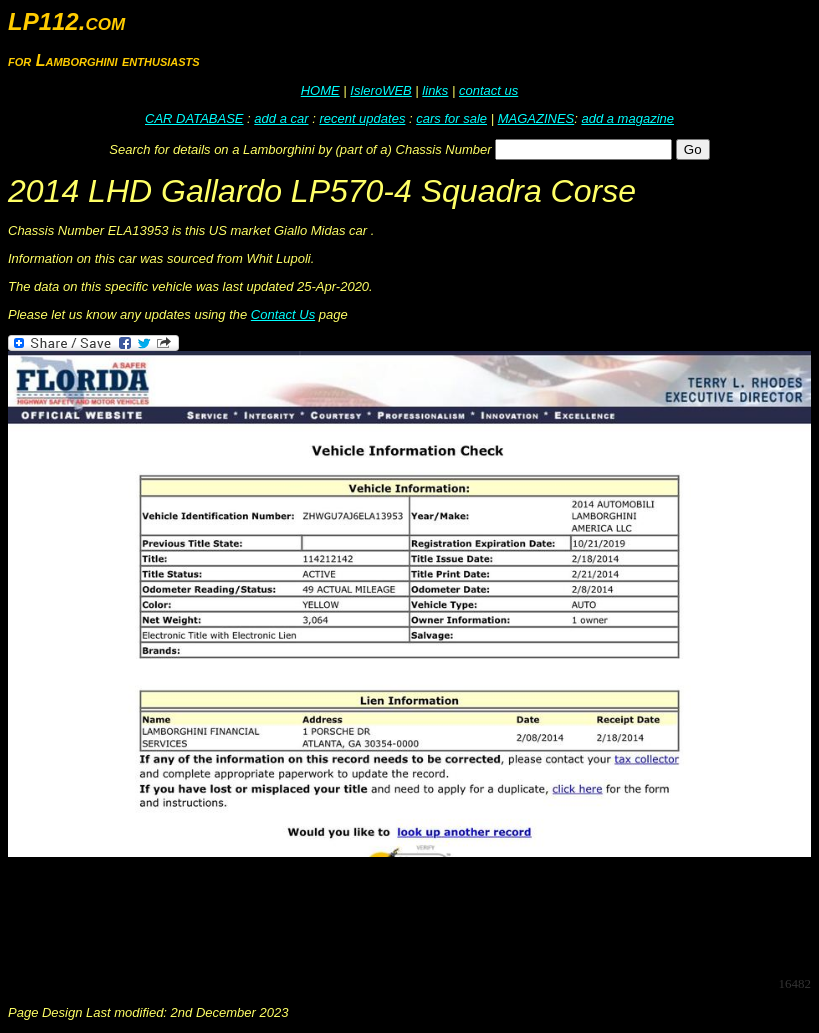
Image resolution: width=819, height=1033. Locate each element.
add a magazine (627, 118)
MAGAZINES (536, 118)
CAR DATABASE (194, 118)
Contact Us (283, 314)
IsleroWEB (380, 90)
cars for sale (451, 118)
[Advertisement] (372, 915)
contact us (488, 90)
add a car (281, 118)
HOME (320, 90)
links (435, 90)
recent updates (362, 118)
